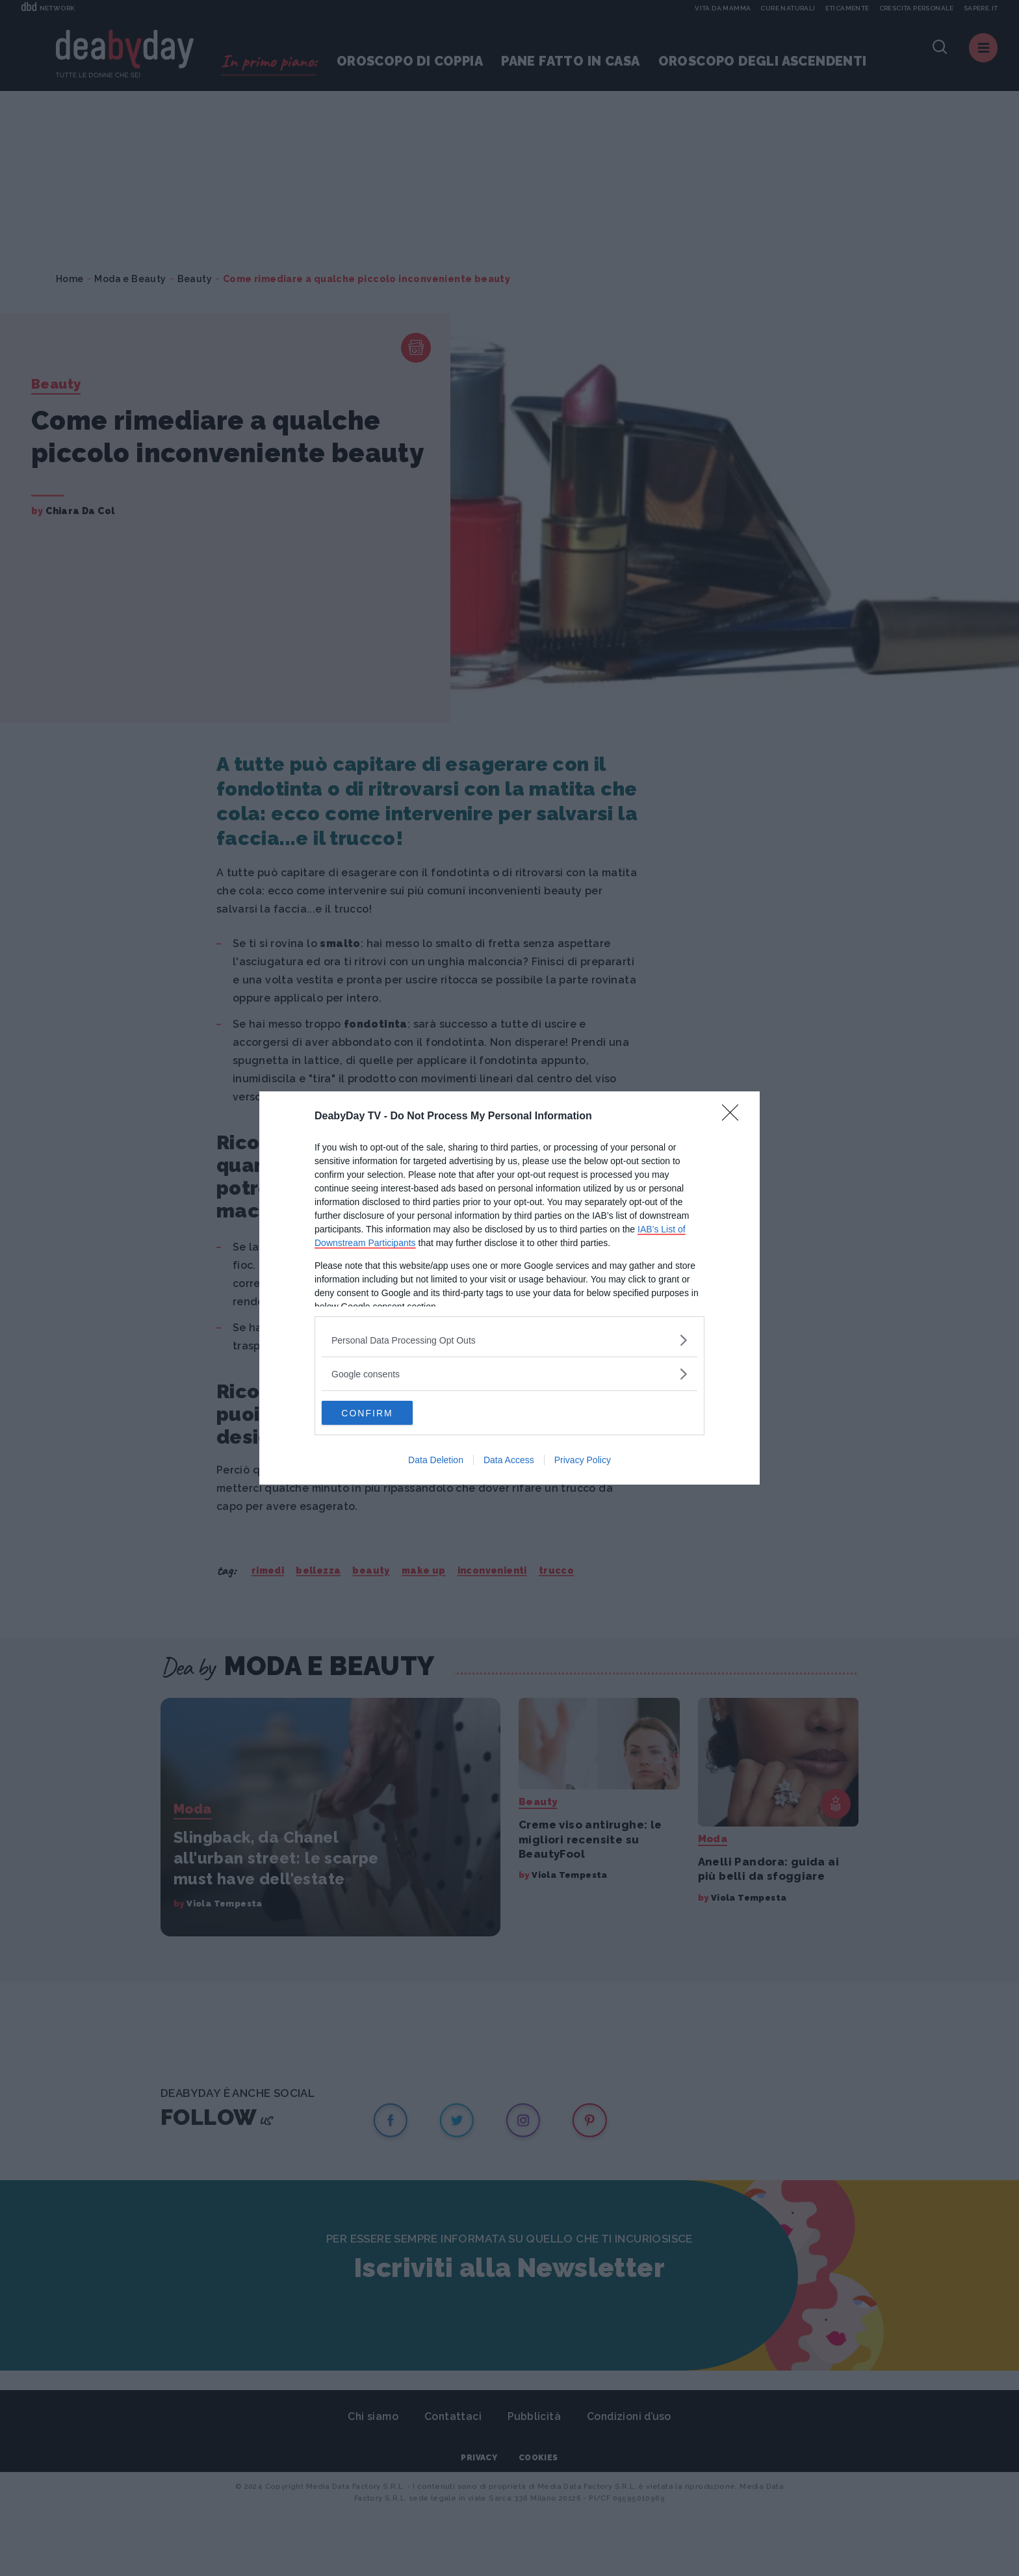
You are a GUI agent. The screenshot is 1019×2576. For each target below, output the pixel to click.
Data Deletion (435, 1461)
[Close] (734, 1116)
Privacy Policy (582, 1461)
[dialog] (509, 1288)
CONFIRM (383, 1413)
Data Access (509, 1461)
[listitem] (509, 1339)
